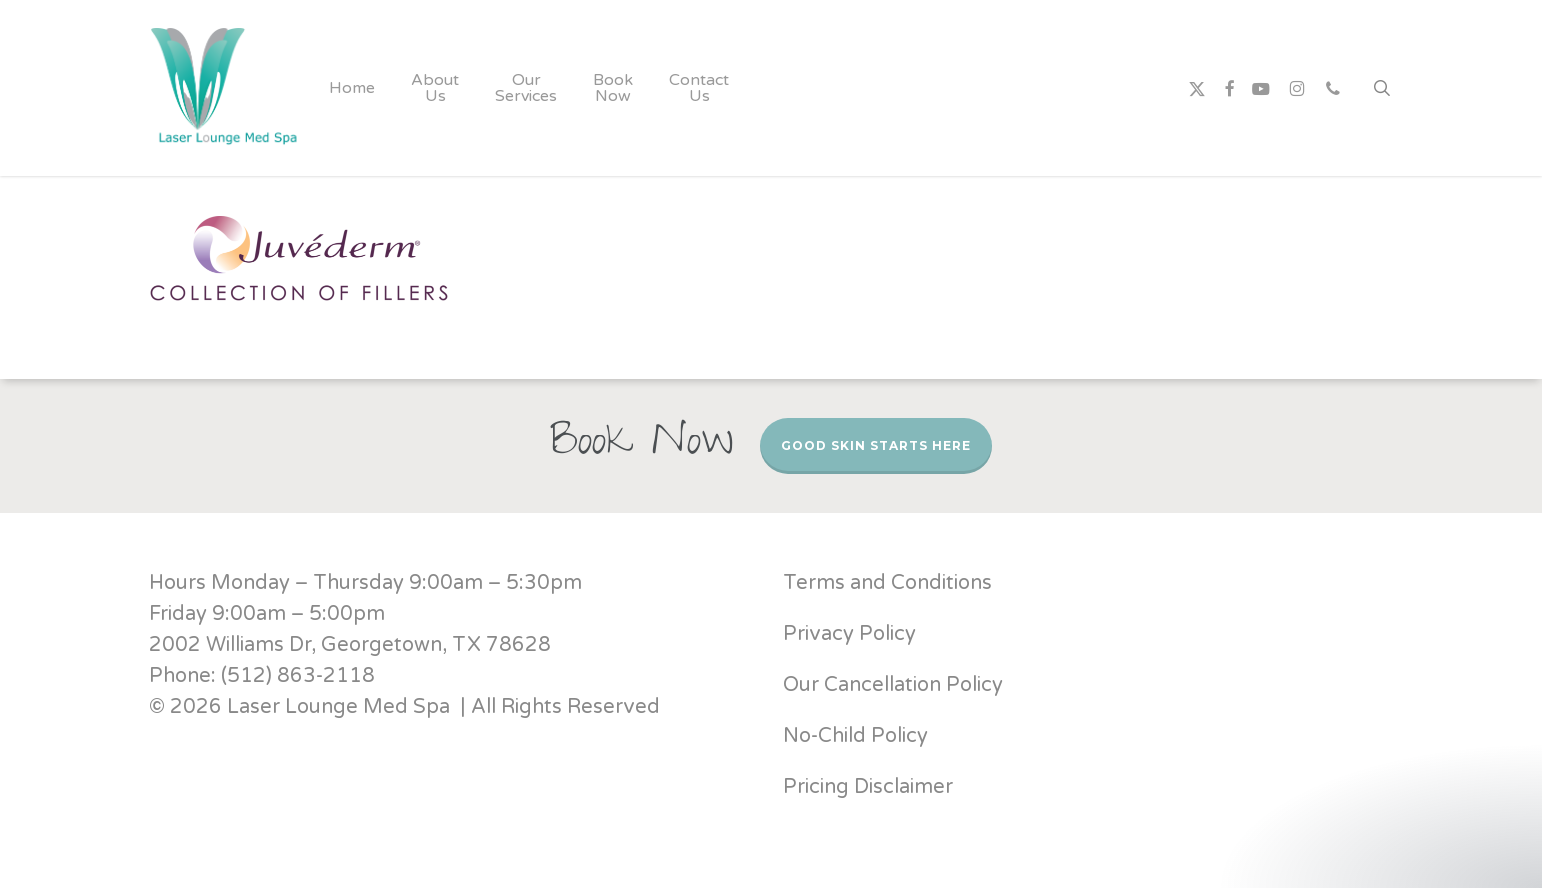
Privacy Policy (849, 634)
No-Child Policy (855, 736)
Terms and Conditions (887, 583)
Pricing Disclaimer (870, 787)
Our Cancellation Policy (893, 685)
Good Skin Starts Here (876, 445)
